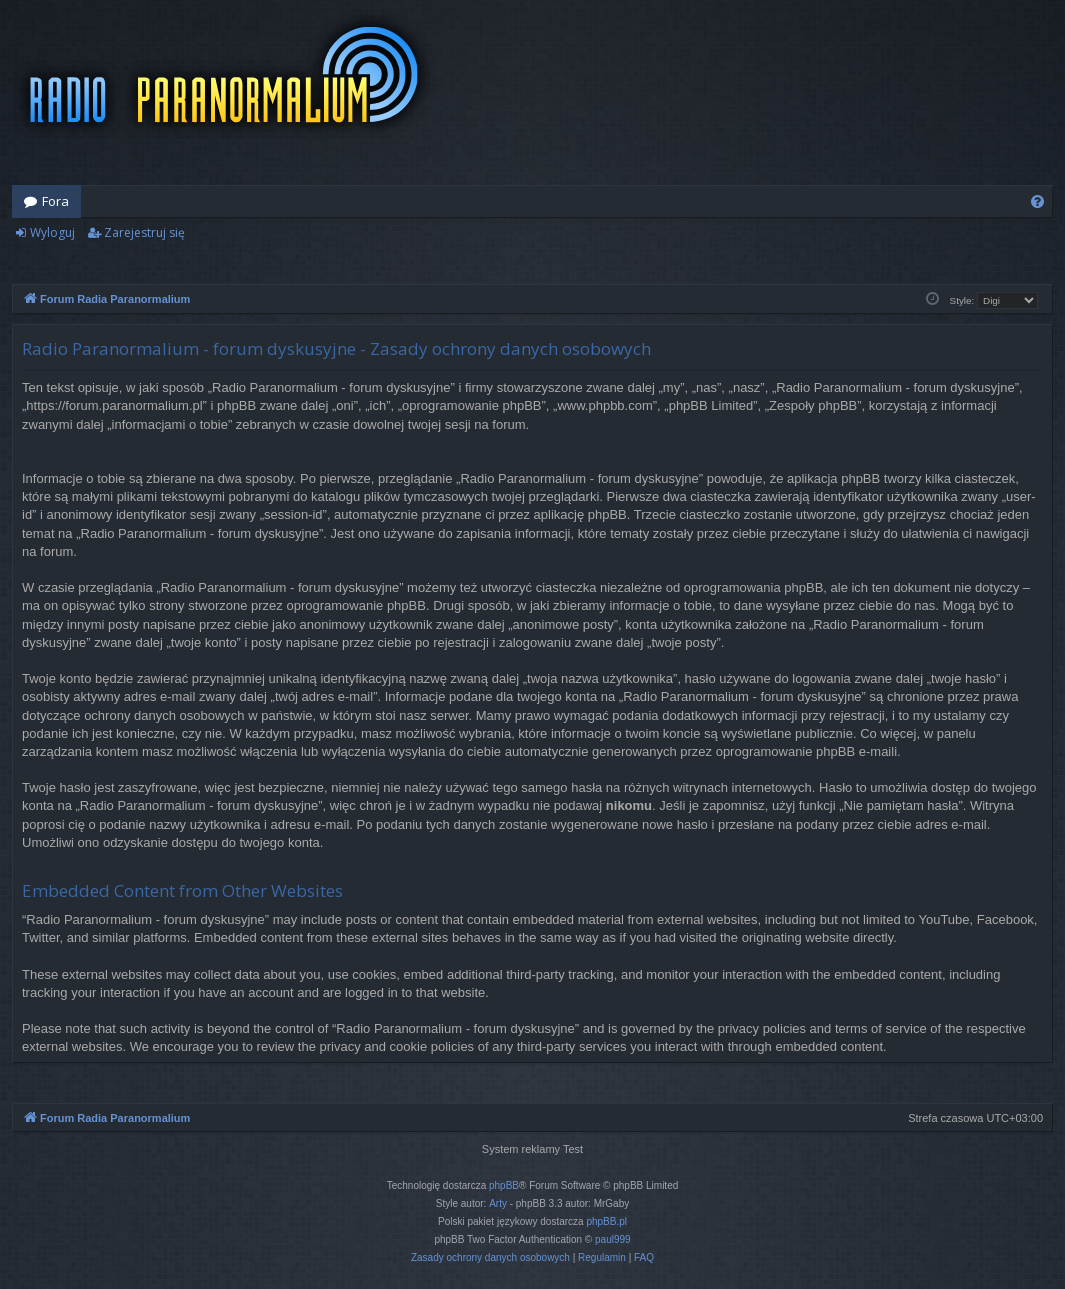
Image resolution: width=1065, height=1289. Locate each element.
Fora (55, 201)
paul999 (613, 1239)
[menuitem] (1037, 201)
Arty (498, 1203)
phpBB (504, 1185)
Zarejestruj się (144, 232)
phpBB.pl (606, 1221)
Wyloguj (52, 232)
